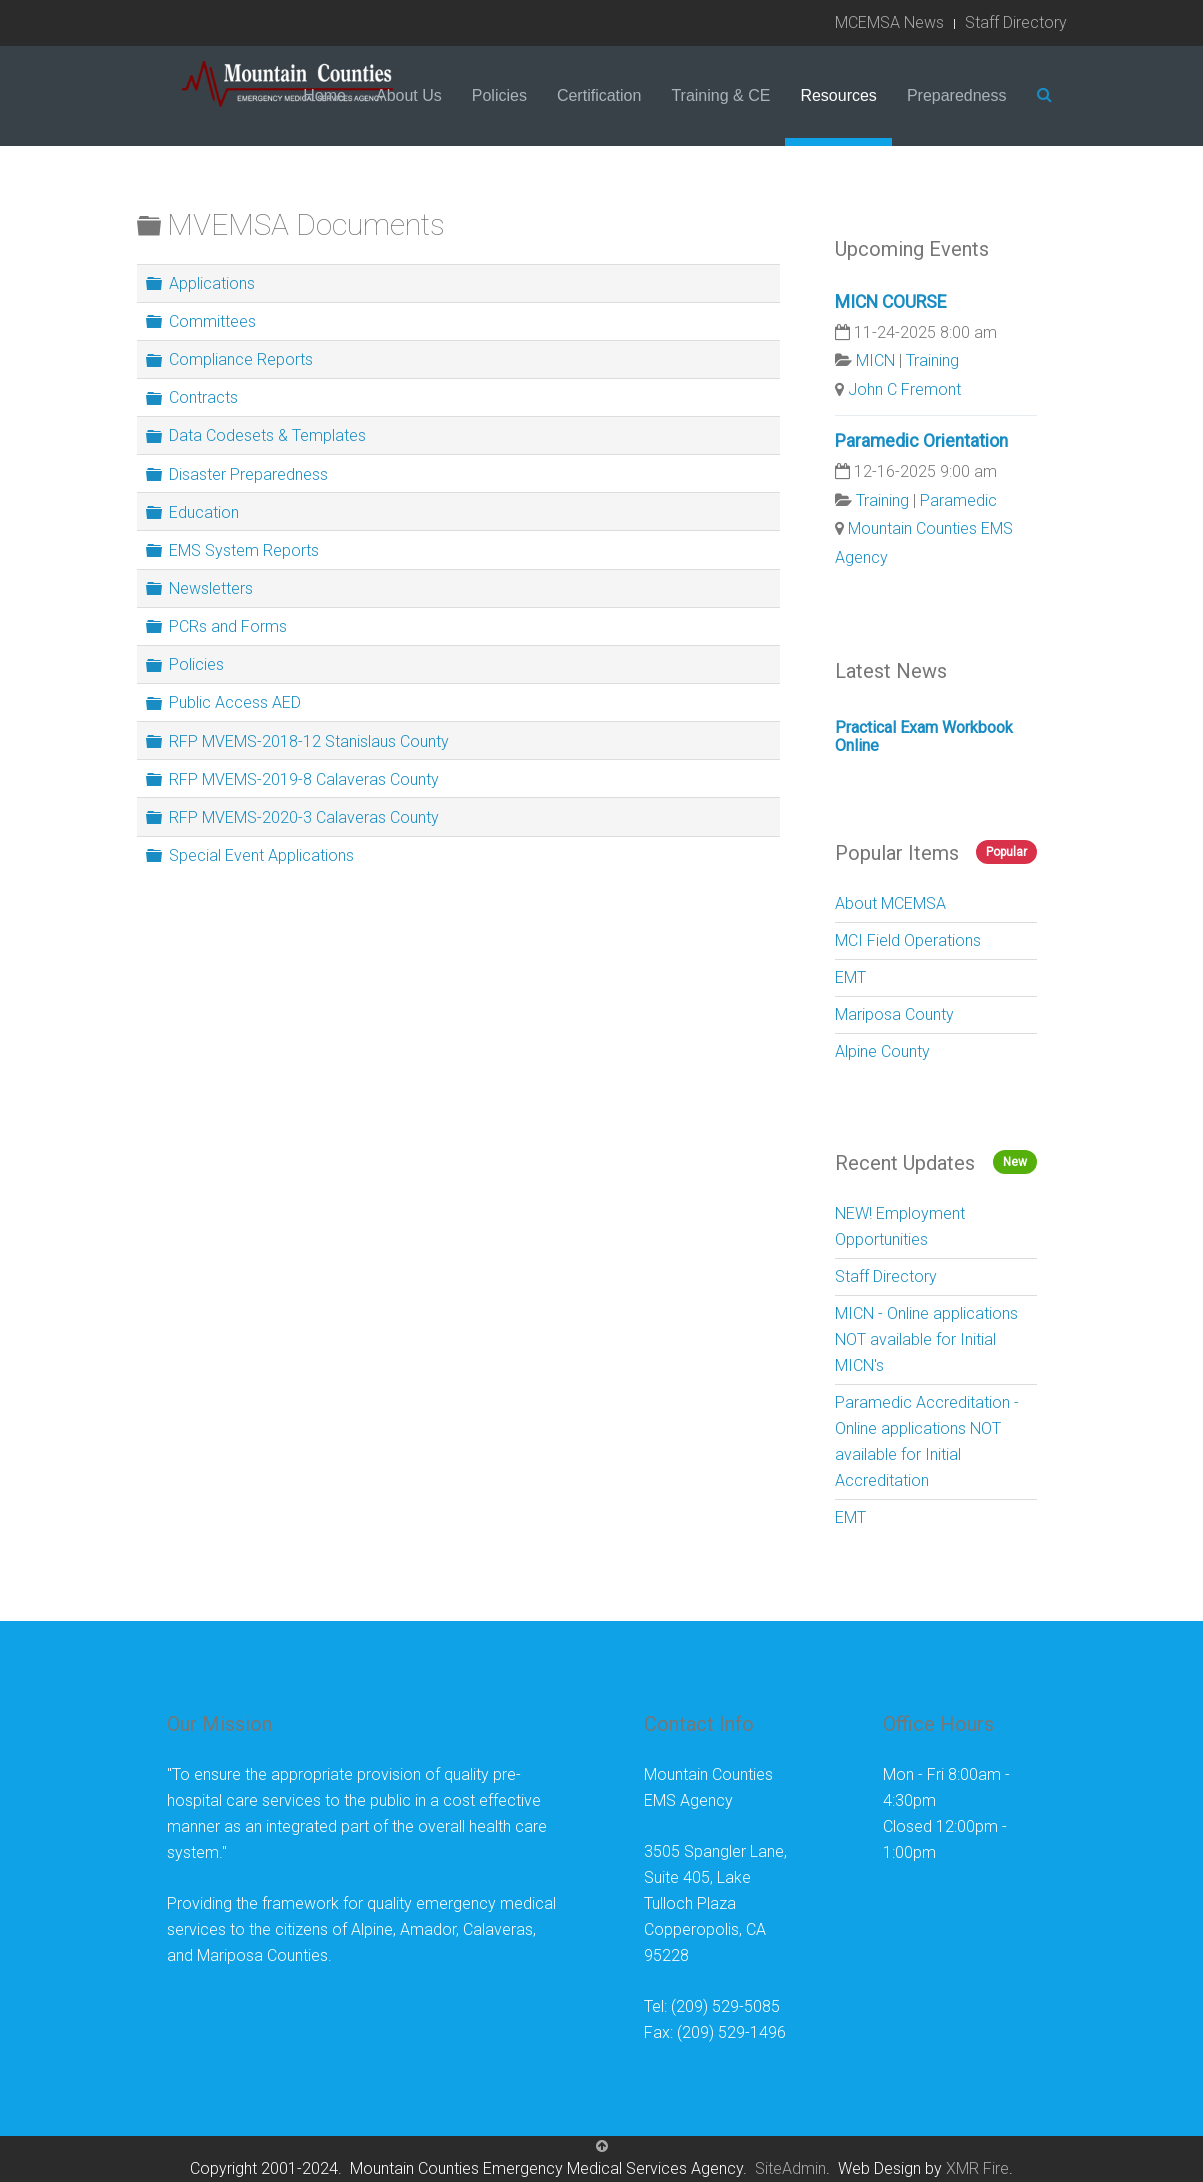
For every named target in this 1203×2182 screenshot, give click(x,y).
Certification (599, 95)
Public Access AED (235, 702)
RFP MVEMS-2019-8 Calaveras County (304, 778)
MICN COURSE (890, 302)
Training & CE (720, 95)
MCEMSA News (889, 22)
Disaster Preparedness (248, 473)
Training (932, 360)
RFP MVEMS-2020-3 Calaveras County (304, 817)
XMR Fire (977, 2168)
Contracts (203, 397)
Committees (212, 321)
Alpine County (882, 1051)
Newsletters (211, 588)
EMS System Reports (244, 550)
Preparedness (957, 95)
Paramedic (958, 500)
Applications (212, 283)
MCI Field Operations (908, 940)
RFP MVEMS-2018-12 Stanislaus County (309, 740)
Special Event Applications (261, 855)
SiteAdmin (790, 2168)
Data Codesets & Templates (267, 435)
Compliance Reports (241, 359)
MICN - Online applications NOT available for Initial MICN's (926, 1339)
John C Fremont (904, 389)
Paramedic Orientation (921, 441)
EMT (850, 977)
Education (204, 511)
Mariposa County (894, 1014)
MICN (875, 360)
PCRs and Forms (228, 626)
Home (324, 95)
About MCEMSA (890, 903)
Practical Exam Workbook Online (924, 736)
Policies (499, 95)
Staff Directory (1016, 22)
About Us (409, 95)
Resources (838, 95)
